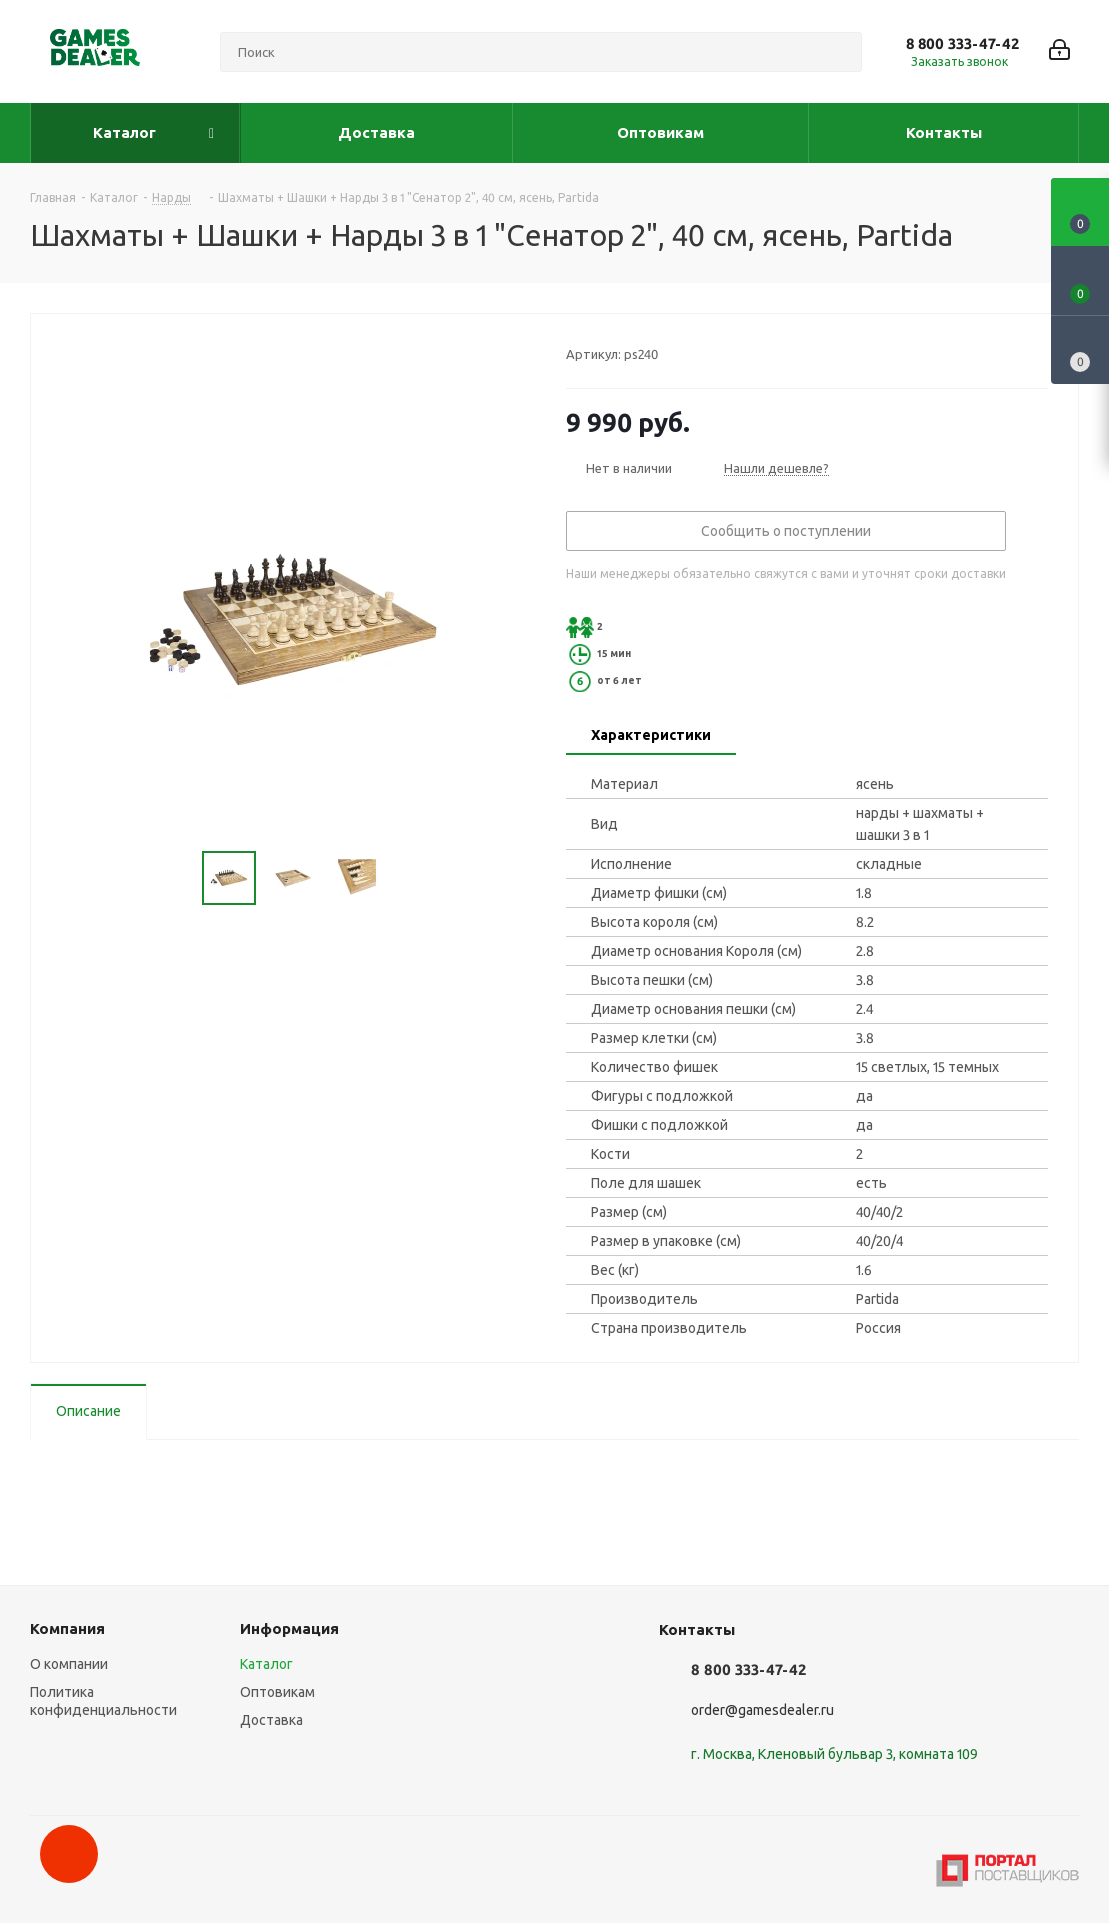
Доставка (271, 1720)
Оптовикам (277, 1692)
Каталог (266, 1664)
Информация (289, 1628)
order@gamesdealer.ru (762, 1710)
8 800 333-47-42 (962, 43)
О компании (69, 1664)
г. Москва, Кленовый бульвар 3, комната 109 (834, 1754)
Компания (67, 1628)
